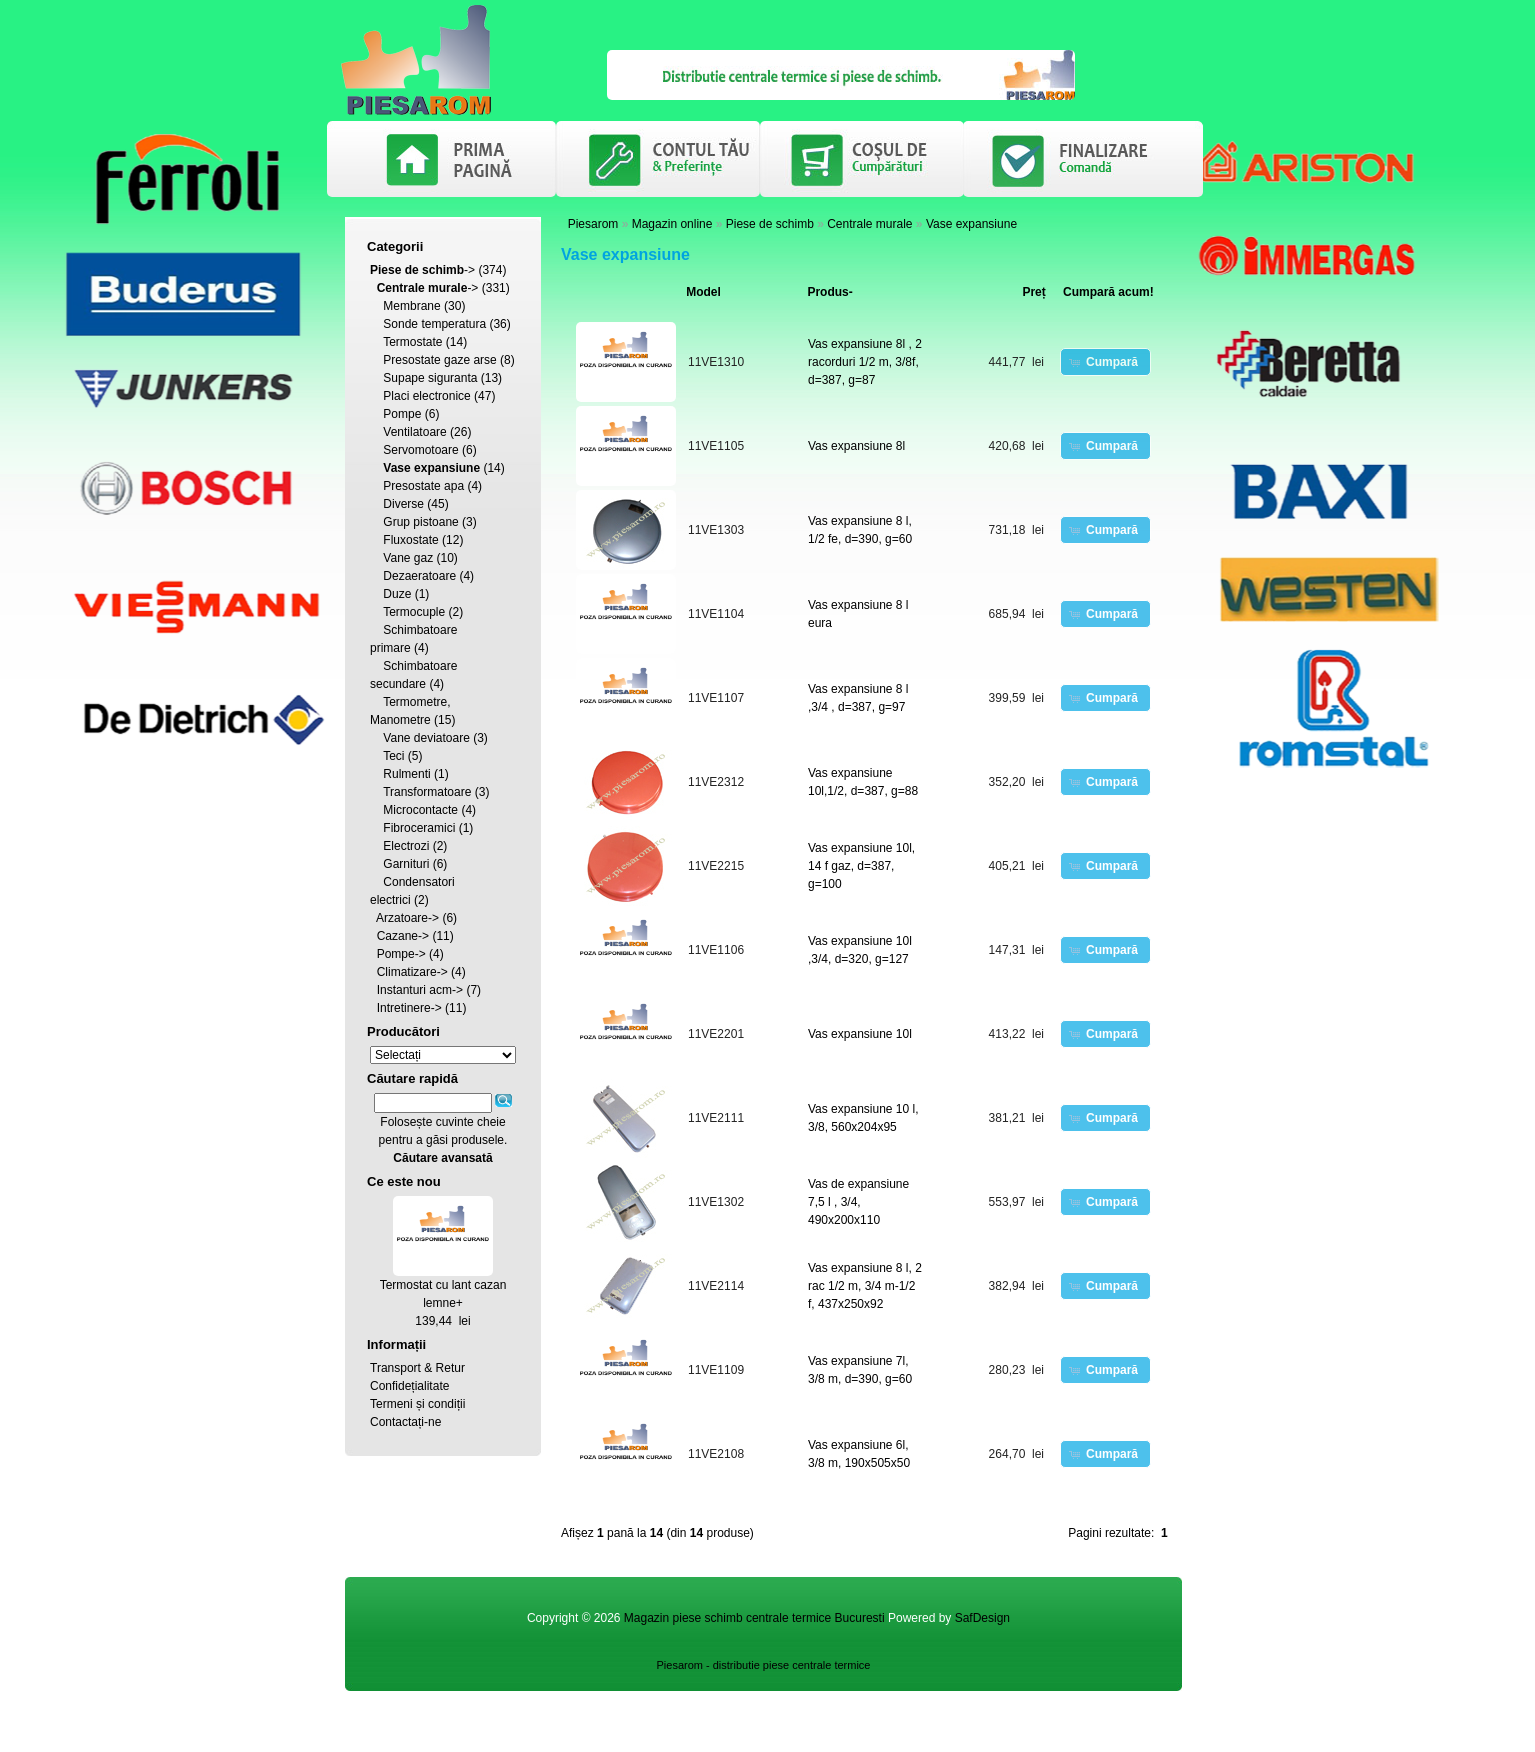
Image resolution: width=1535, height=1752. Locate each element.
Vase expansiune (971, 224)
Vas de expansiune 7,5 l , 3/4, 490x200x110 (858, 1202)
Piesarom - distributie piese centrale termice (764, 1665)
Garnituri (406, 864)
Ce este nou (404, 1181)
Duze (397, 594)
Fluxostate (410, 540)
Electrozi (406, 846)
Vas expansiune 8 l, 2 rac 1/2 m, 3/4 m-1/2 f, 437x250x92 (865, 1286)
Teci (393, 756)
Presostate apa (423, 486)
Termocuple (414, 612)
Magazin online (672, 224)
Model (703, 292)
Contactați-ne (405, 1422)
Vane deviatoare (426, 738)
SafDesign (982, 1618)
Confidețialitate (409, 1386)
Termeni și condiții (417, 1404)
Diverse (403, 504)
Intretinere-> (409, 1008)
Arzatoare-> (407, 918)
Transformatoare (427, 792)
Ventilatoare (414, 432)
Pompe (402, 414)
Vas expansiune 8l (856, 446)
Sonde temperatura (434, 324)
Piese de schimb (770, 224)
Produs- (829, 292)
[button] (1105, 362)
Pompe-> (401, 954)
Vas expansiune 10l (860, 1034)
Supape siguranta (430, 378)
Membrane (411, 306)
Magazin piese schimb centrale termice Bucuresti (754, 1618)
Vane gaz (408, 558)
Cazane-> (403, 936)
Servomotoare (420, 450)
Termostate (412, 342)
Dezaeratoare (419, 576)
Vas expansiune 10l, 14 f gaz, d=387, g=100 (861, 866)
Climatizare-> (412, 972)
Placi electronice (426, 396)
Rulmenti (406, 774)
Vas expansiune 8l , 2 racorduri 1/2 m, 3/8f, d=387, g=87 (865, 362)
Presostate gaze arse (439, 360)
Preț (1033, 292)
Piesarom (593, 224)
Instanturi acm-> (420, 990)
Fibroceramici (419, 828)
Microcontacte (420, 810)
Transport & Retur (417, 1368)
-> (422, 270)
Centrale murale (869, 224)
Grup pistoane (420, 522)
